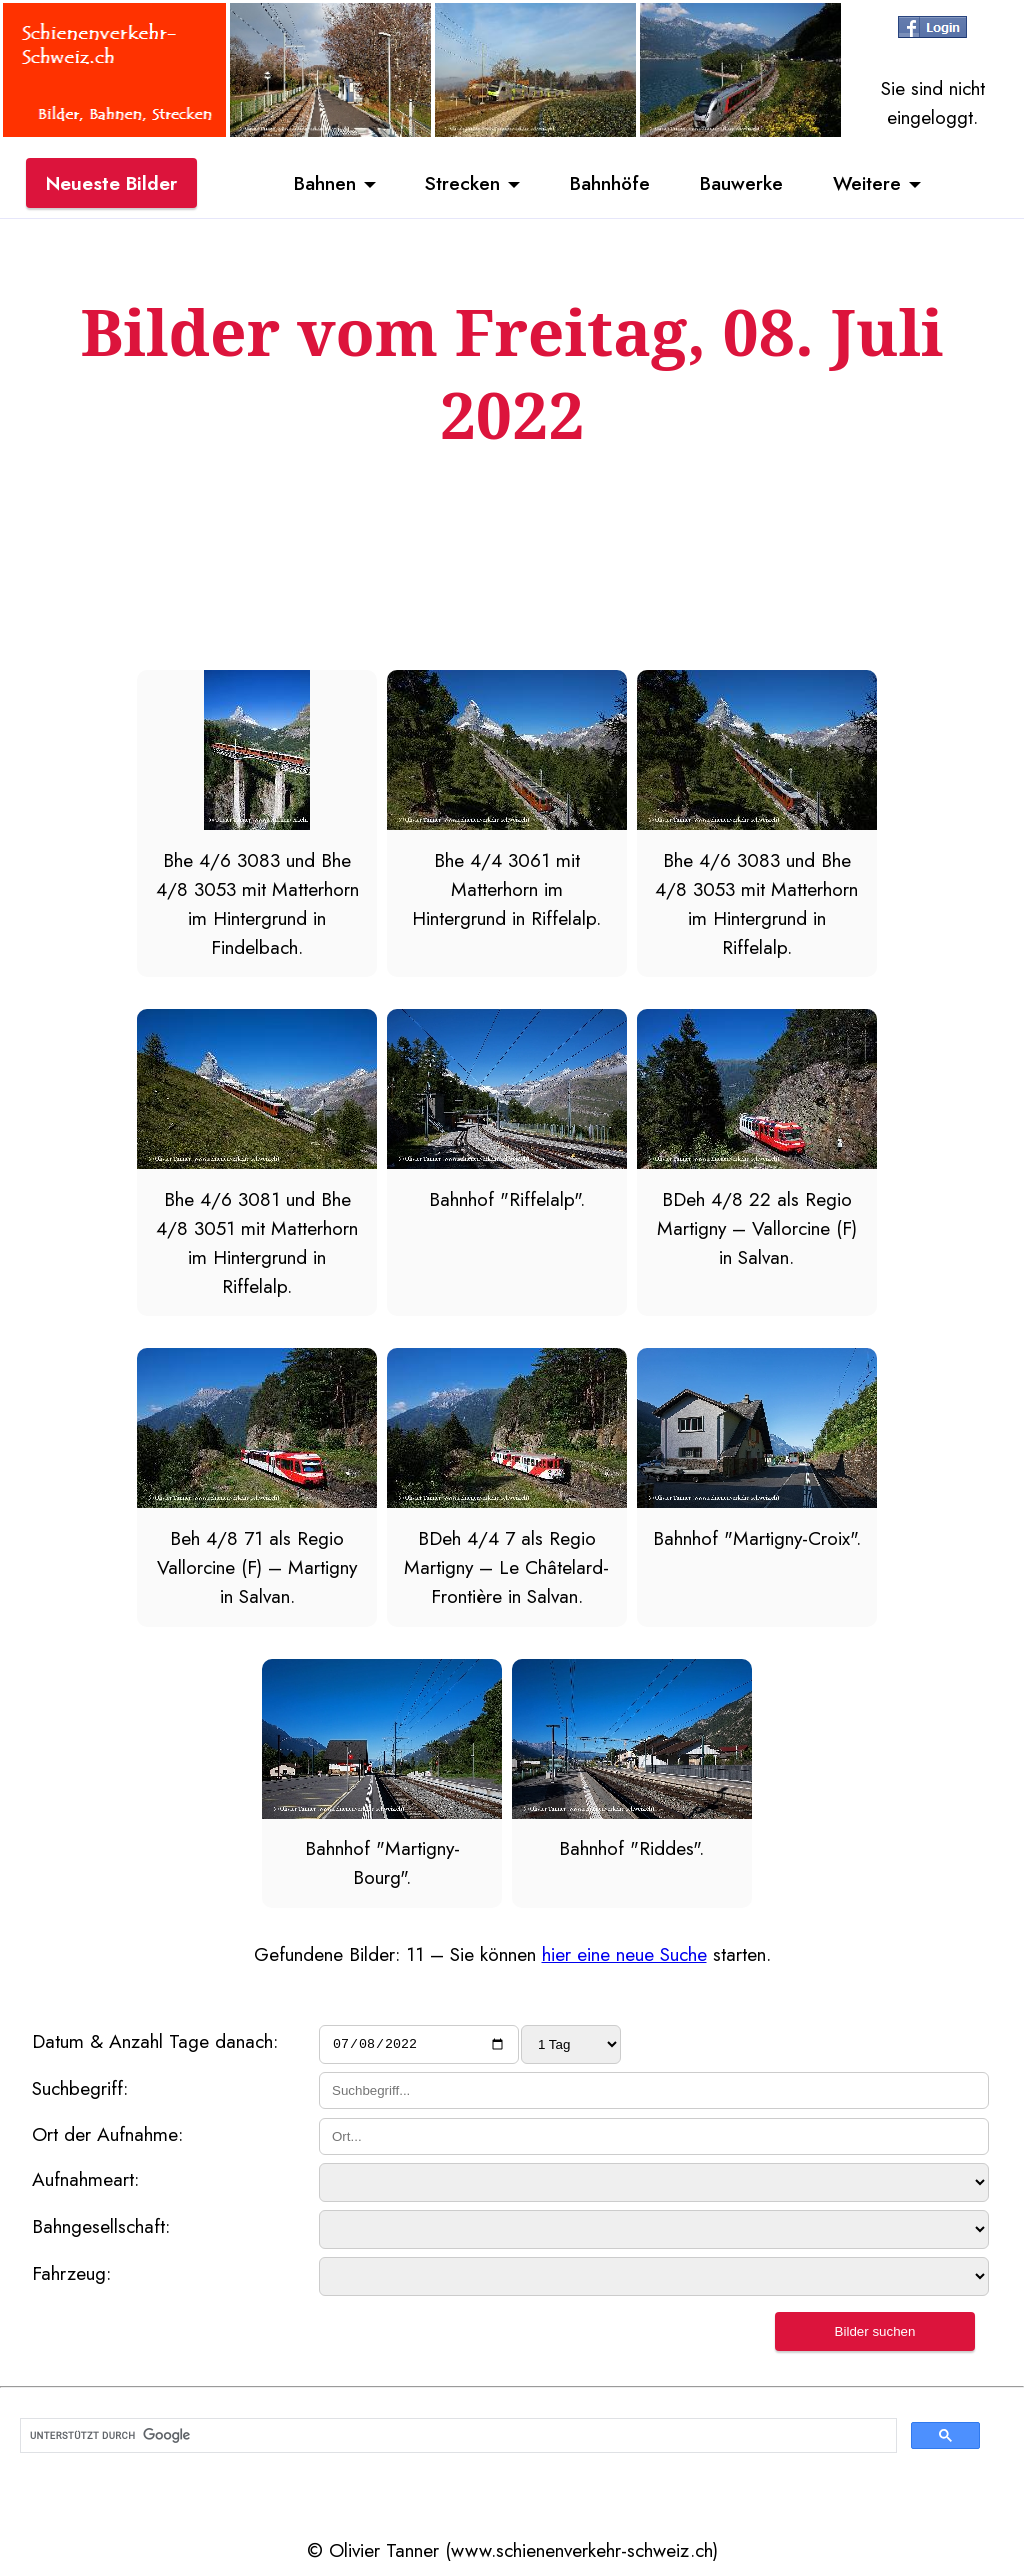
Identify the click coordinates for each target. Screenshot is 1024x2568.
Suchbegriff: (80, 2091)
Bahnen (325, 183)
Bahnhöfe (610, 183)
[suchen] (456, 2438)
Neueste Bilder (111, 183)
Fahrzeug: (71, 2276)
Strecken (462, 183)
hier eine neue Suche (624, 1954)
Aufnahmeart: (85, 2182)
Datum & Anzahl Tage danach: (155, 2041)
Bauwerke (741, 183)
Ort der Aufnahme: (107, 2136)
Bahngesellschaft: (101, 2229)
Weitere (867, 183)
